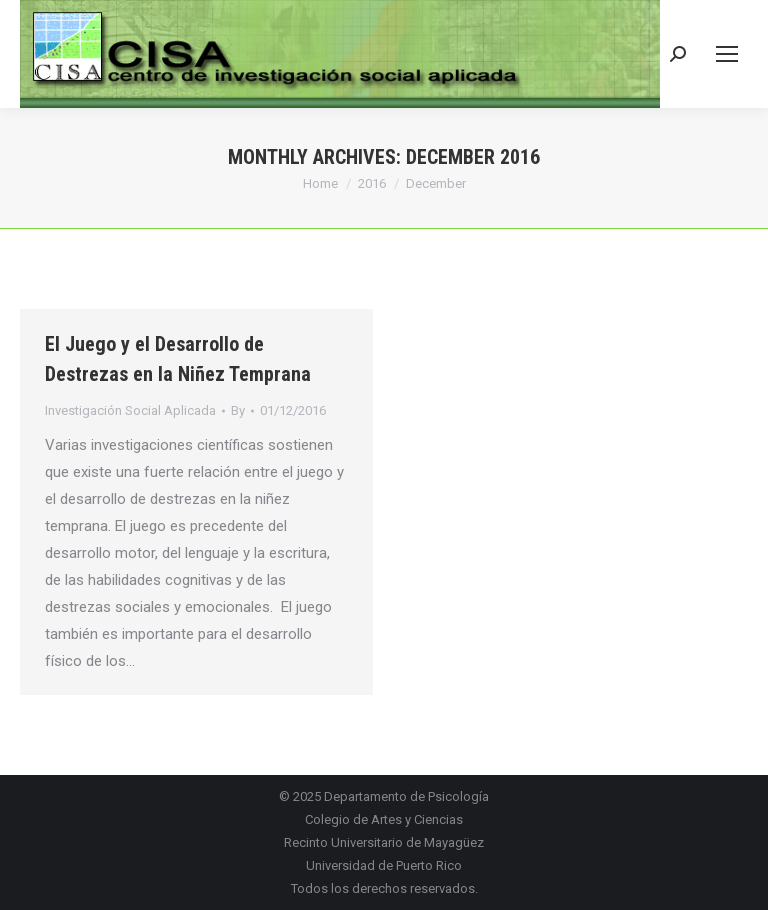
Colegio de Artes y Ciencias (384, 819)
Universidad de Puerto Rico (384, 865)
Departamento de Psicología (406, 796)
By (238, 410)
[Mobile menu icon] (727, 54)
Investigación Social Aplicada (130, 410)
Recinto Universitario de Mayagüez (384, 842)
